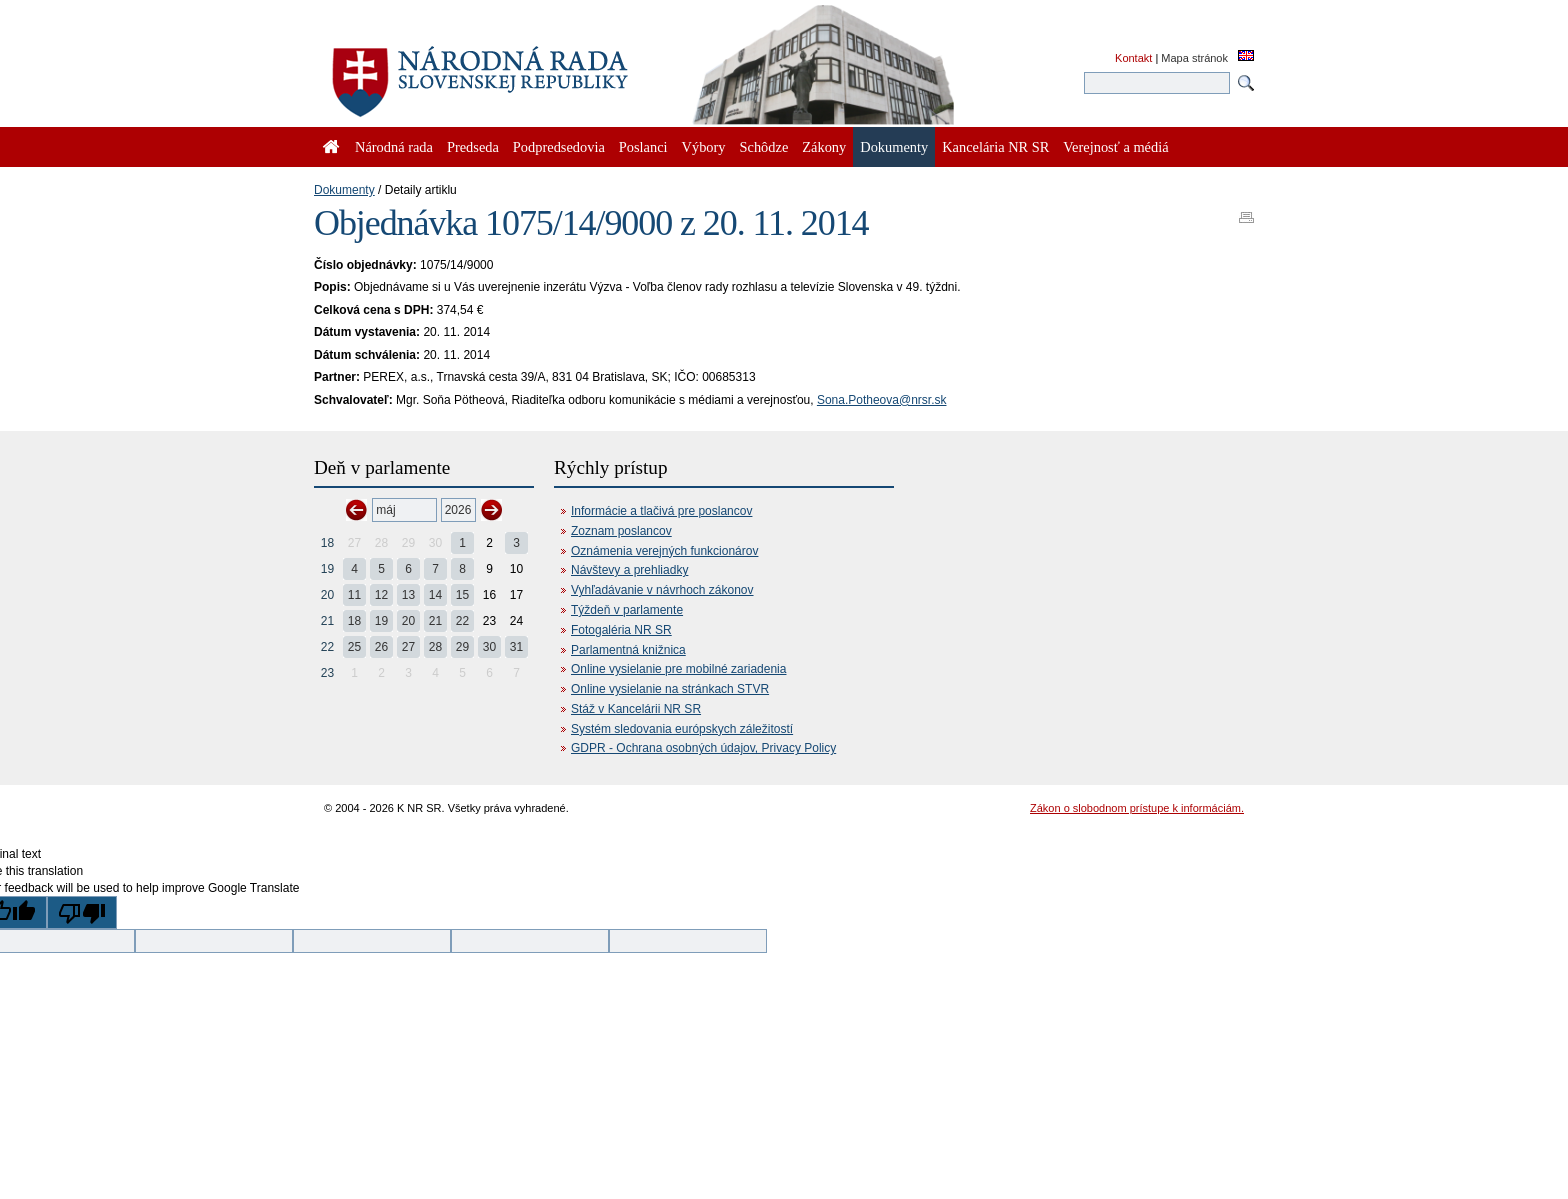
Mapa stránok (1194, 58)
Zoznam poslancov (621, 531)
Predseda (473, 147)
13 (408, 595)
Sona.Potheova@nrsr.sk (882, 400)
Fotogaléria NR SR (621, 630)
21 (327, 621)
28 (435, 647)
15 (462, 595)
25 (354, 647)
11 (354, 595)
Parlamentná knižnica (628, 650)
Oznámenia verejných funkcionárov (664, 551)
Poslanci (643, 147)
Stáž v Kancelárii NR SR (636, 709)
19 (327, 569)
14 (435, 595)
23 (327, 673)
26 (381, 647)
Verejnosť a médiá (1115, 147)
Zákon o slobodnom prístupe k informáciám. (1137, 808)
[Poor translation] (82, 912)
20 (327, 595)
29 (462, 647)
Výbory (704, 147)
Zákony (824, 147)
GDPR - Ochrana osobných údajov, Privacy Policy (703, 748)
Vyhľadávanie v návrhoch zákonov (662, 590)
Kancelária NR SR (995, 147)
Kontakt (1133, 58)
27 (408, 647)
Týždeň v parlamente (627, 610)
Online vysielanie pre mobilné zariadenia (678, 669)
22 (462, 621)
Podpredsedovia (559, 147)
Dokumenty (344, 190)
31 (516, 647)
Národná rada (394, 147)
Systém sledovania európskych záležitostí (682, 729)
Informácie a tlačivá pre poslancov (661, 511)
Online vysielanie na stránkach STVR (670, 689)
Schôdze (764, 147)
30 (489, 647)
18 (327, 543)
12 (381, 595)
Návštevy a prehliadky (629, 570)
